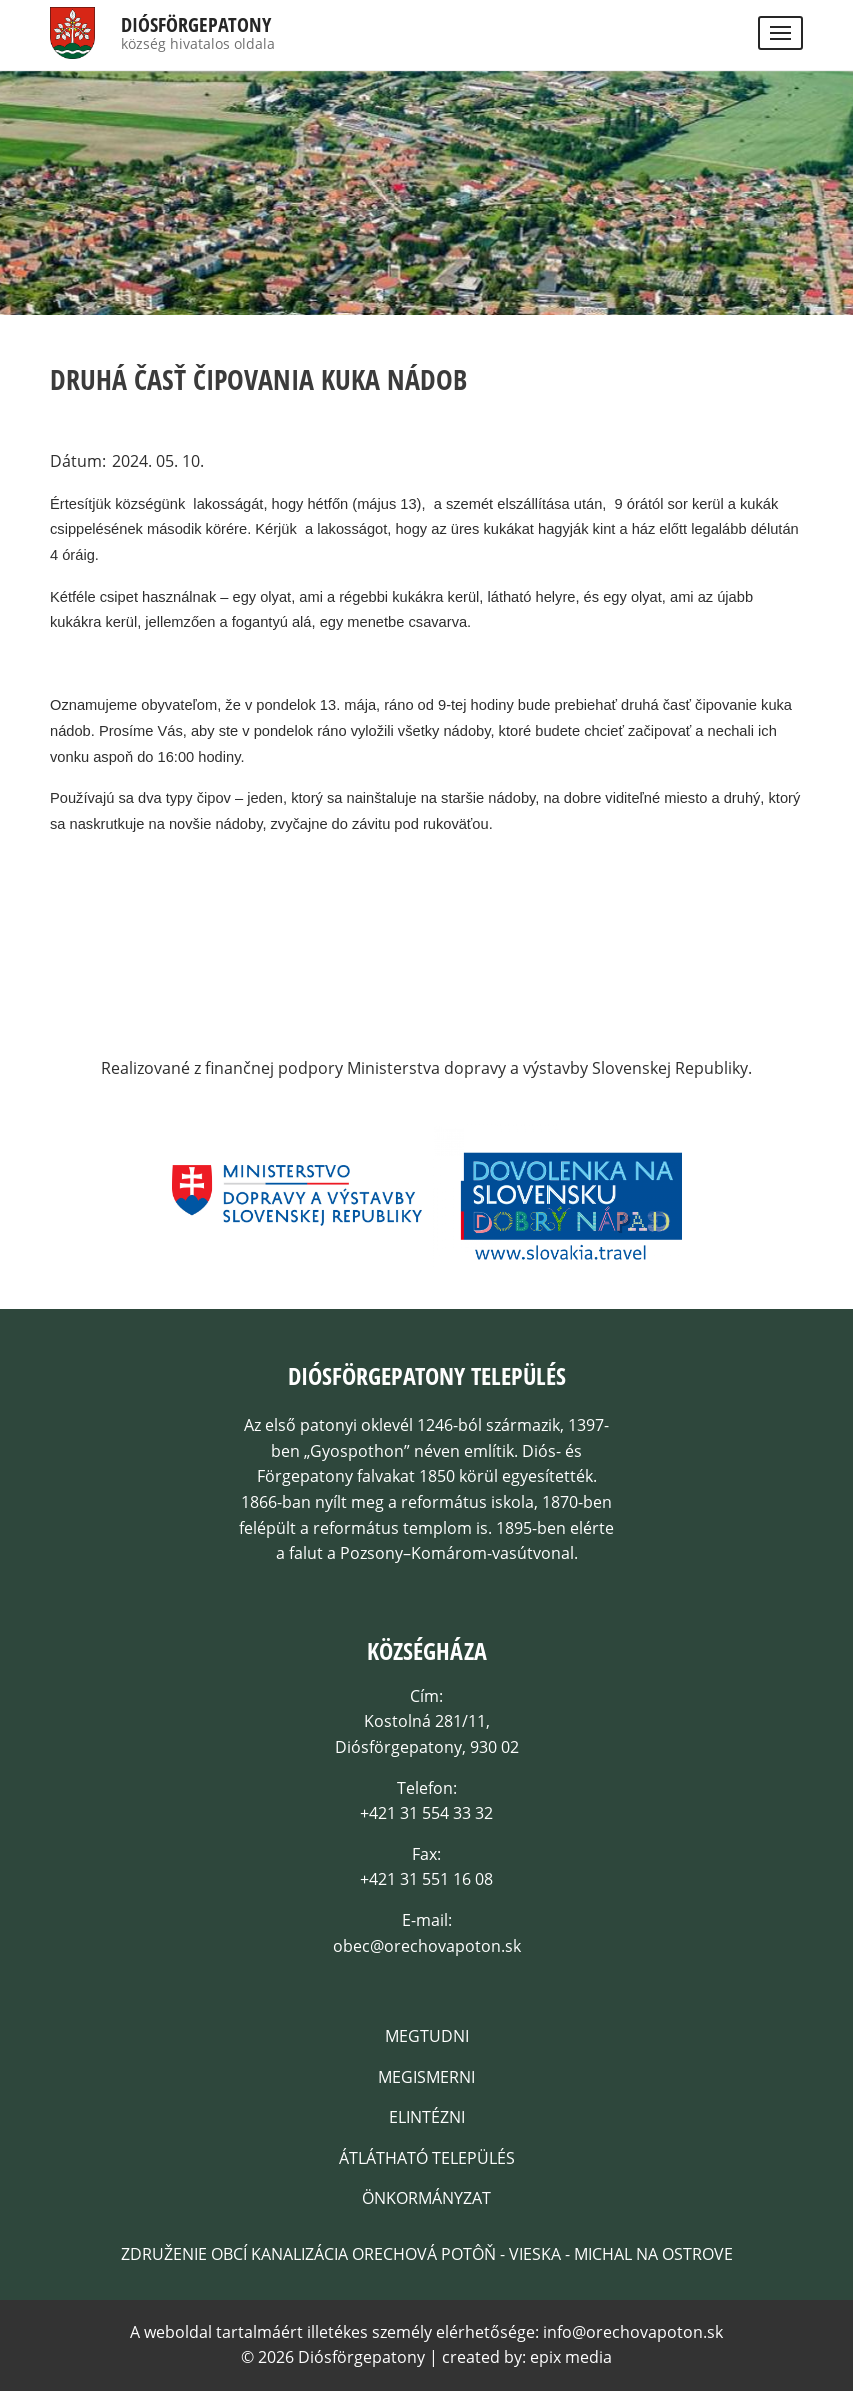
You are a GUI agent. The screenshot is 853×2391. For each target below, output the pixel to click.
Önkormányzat (426, 2198)
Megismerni (426, 2077)
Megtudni (427, 2036)
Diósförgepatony (196, 25)
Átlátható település (427, 2158)
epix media (571, 2357)
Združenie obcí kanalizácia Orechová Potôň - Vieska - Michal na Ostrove (427, 2254)
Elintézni (427, 2117)
